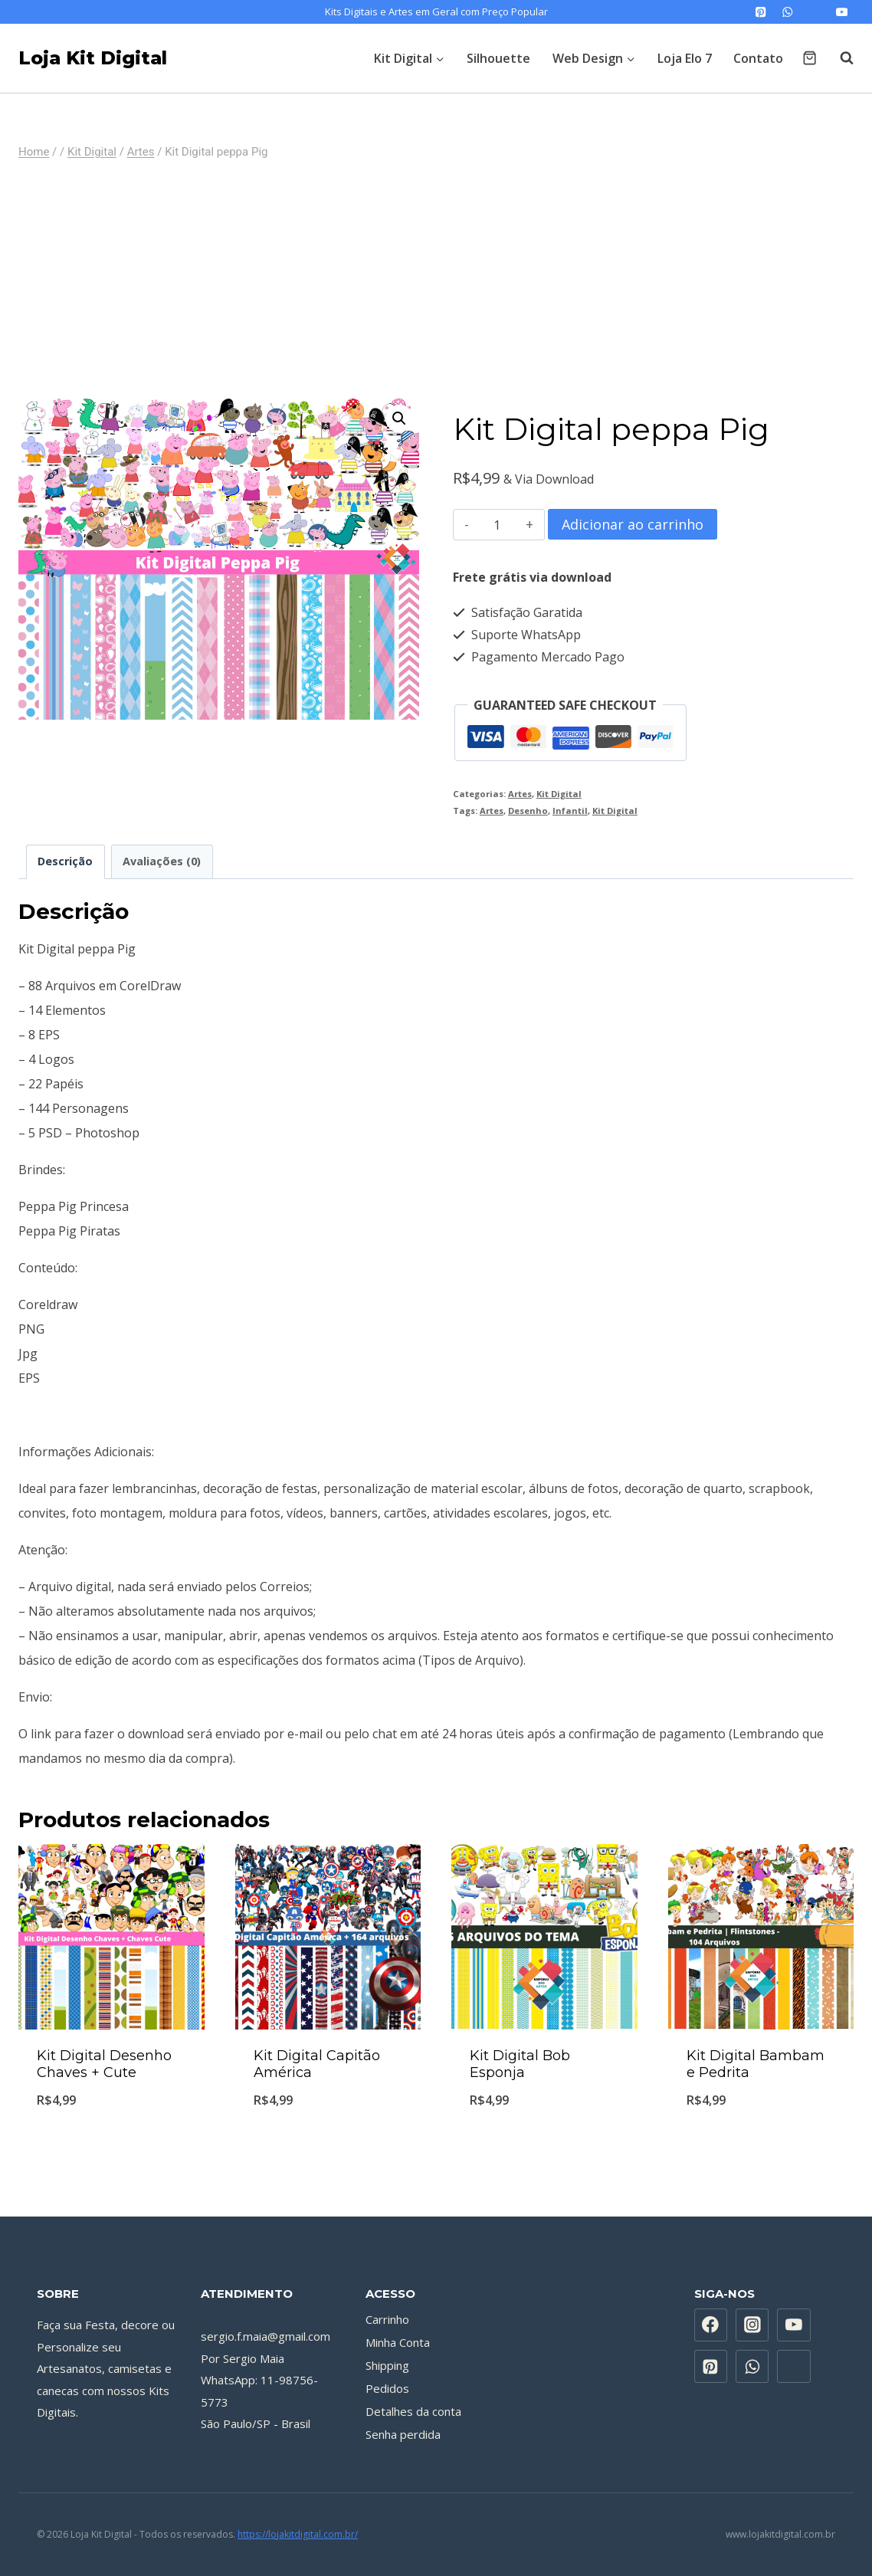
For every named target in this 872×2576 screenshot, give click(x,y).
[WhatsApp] (788, 12)
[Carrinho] (809, 58)
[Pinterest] (760, 12)
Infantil (570, 810)
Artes (520, 793)
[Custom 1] (815, 12)
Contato (758, 58)
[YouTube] (842, 12)
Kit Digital (559, 793)
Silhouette (498, 58)
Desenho (528, 810)
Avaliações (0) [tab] (162, 861)
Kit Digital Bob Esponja (520, 2064)
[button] (399, 418)
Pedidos (387, 2388)
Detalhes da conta (413, 2411)
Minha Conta (398, 2342)
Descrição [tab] (65, 861)
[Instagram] (752, 2325)
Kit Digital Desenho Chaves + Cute (104, 2064)
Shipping (387, 2365)
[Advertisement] (436, 279)
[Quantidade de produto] (498, 525)
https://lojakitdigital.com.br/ (298, 2534)
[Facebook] (711, 2325)
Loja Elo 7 (684, 58)
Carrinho (387, 2319)
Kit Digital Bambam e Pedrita (755, 2064)
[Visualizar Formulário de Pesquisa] (839, 58)
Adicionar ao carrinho (632, 524)
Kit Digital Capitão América (317, 2064)
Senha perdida (403, 2434)
